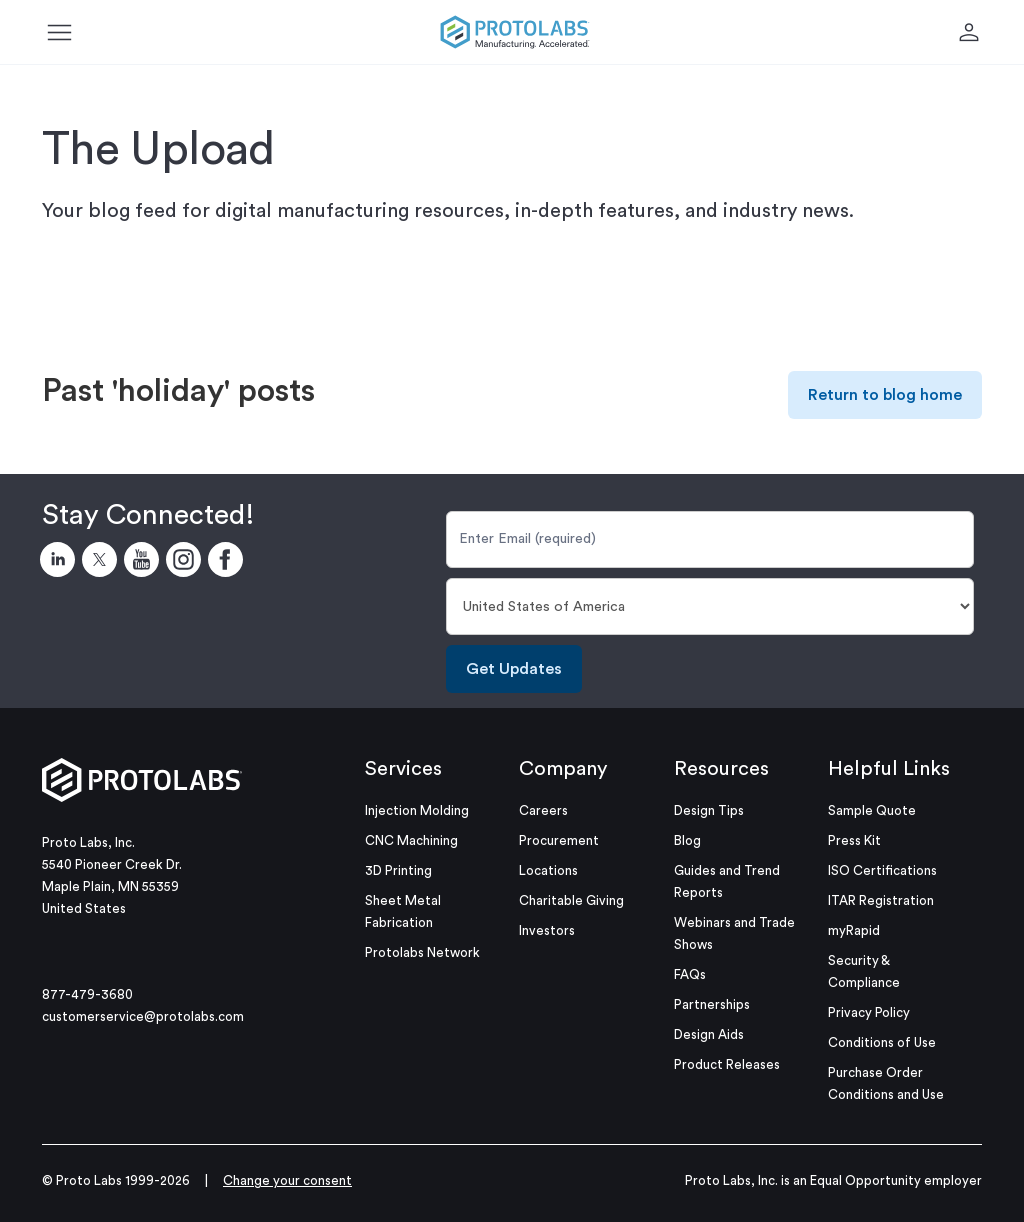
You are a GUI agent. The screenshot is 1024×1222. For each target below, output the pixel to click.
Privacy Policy (869, 1012)
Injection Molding (417, 810)
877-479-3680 (87, 994)
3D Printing (398, 870)
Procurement (559, 840)
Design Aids (709, 1034)
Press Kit (854, 840)
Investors (547, 930)
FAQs (690, 974)
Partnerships (712, 1004)
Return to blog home (885, 395)
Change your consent (287, 1180)
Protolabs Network (422, 952)
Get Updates (514, 669)
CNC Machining (411, 840)
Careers (543, 810)
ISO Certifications (882, 870)
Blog (687, 840)
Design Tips (709, 810)
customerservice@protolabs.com (143, 1016)
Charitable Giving (571, 900)
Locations (548, 870)
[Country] (710, 606)
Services (403, 769)
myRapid (854, 930)
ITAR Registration (881, 900)
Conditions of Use (882, 1042)
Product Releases (727, 1064)
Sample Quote (872, 810)
